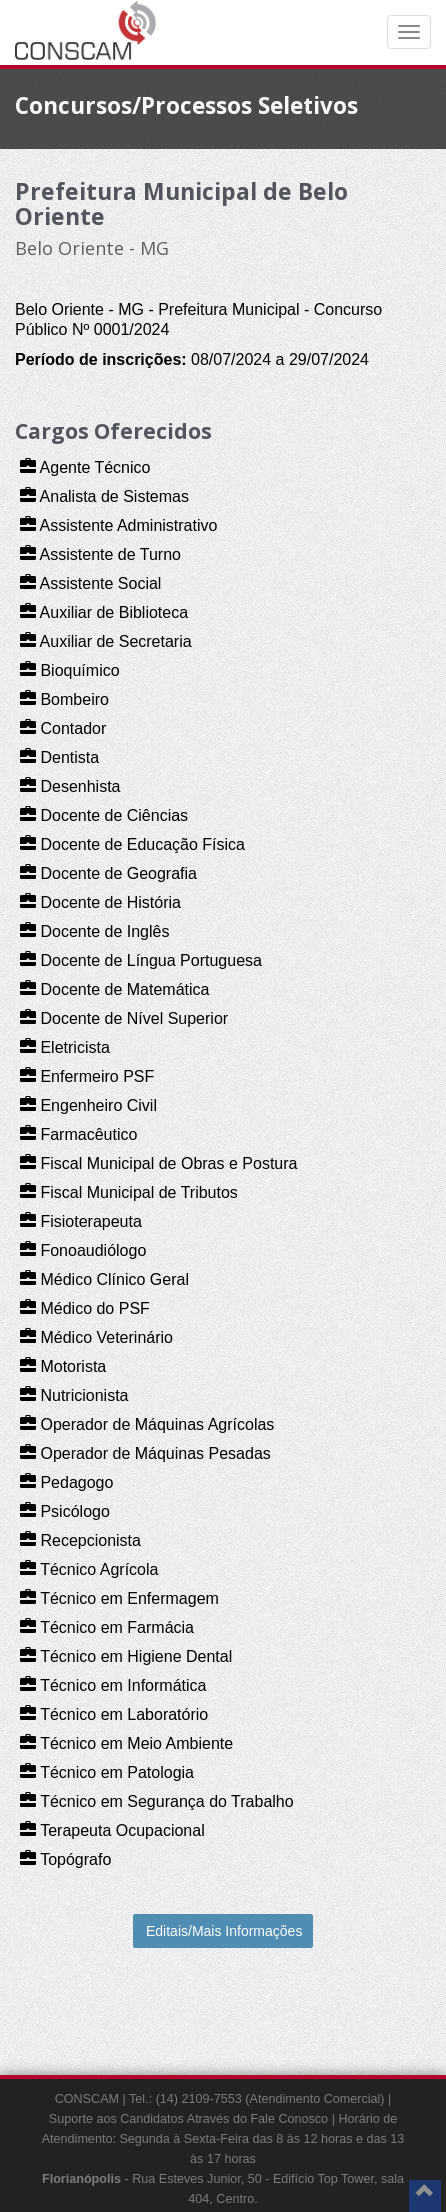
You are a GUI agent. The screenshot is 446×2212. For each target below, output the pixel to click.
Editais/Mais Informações (224, 1931)
